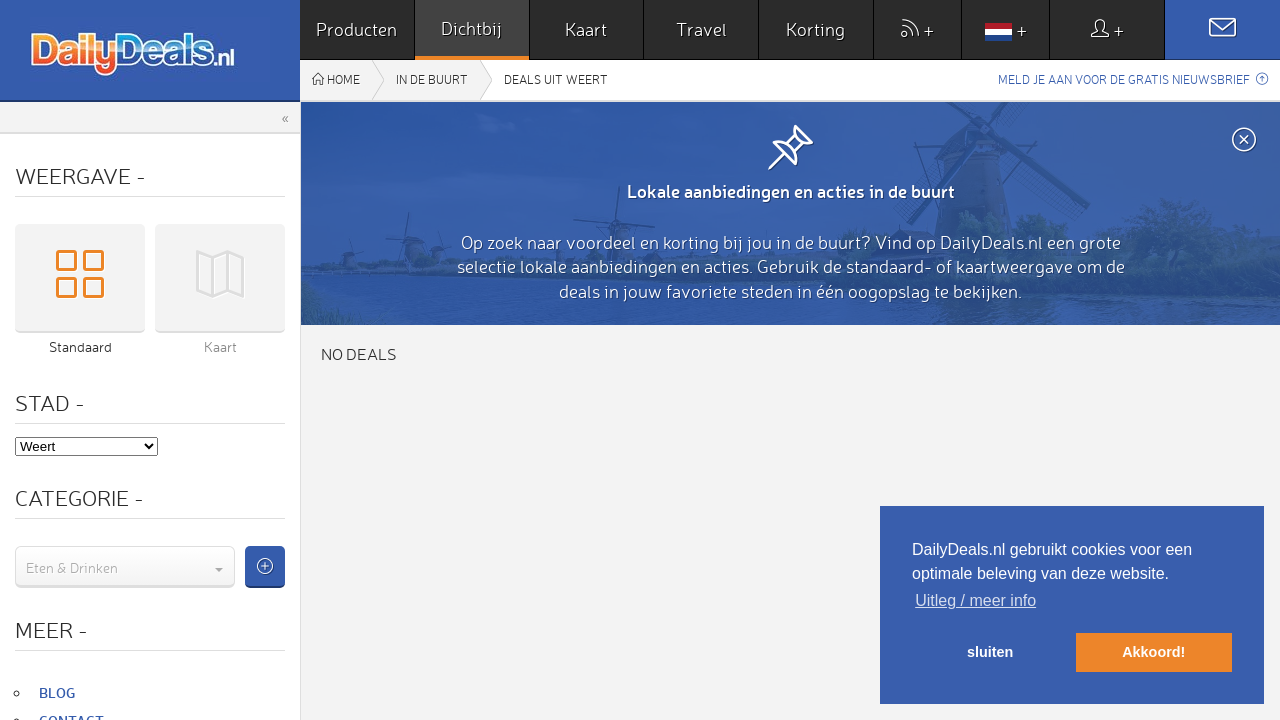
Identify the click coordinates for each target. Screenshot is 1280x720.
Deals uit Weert (556, 79)
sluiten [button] (990, 652)
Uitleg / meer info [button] (975, 600)
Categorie (79, 497)
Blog (57, 692)
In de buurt (432, 79)
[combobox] (125, 567)
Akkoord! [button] (1153, 652)
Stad (50, 402)
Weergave (80, 175)
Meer (51, 629)
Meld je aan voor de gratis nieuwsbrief (1133, 79)
